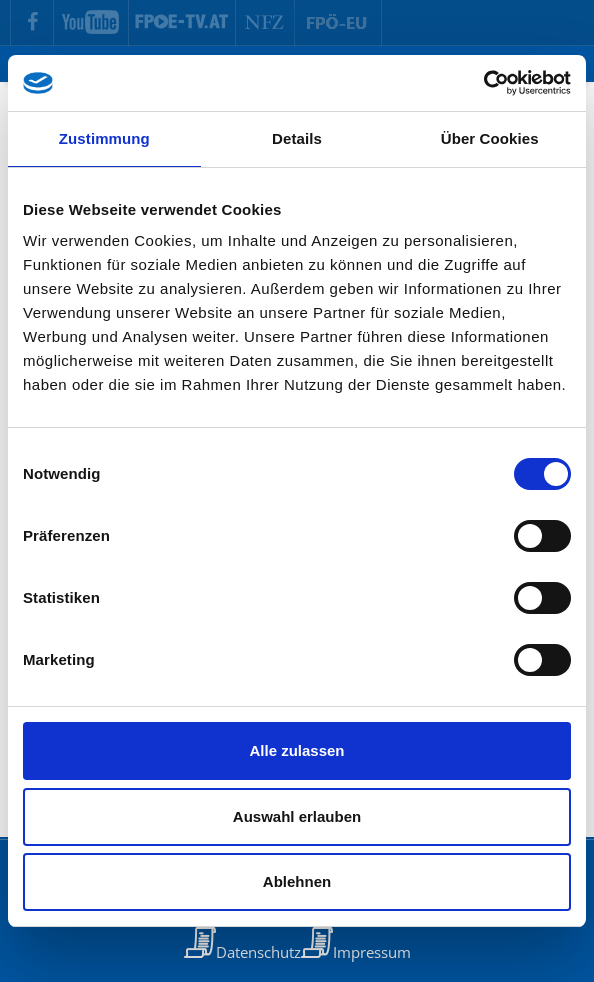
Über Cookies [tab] (490, 138)
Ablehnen (297, 881)
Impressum (372, 952)
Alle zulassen (296, 750)
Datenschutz (258, 952)
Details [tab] (297, 138)
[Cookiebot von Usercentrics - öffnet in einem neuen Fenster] (483, 83)
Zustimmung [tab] (104, 138)
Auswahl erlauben (297, 816)
